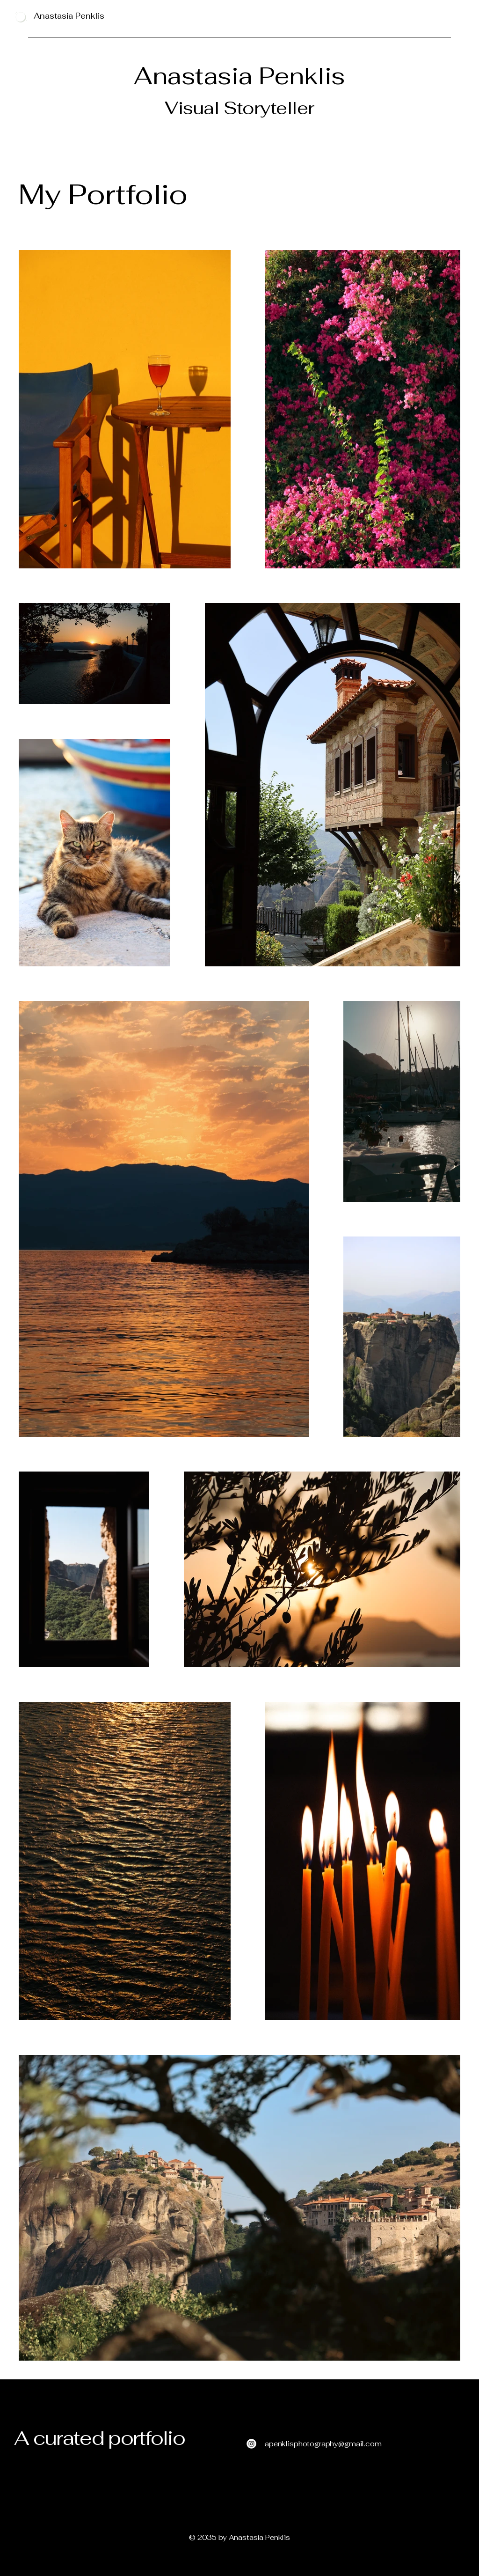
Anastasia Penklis (69, 16)
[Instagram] (251, 2444)
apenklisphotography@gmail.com (323, 2443)
